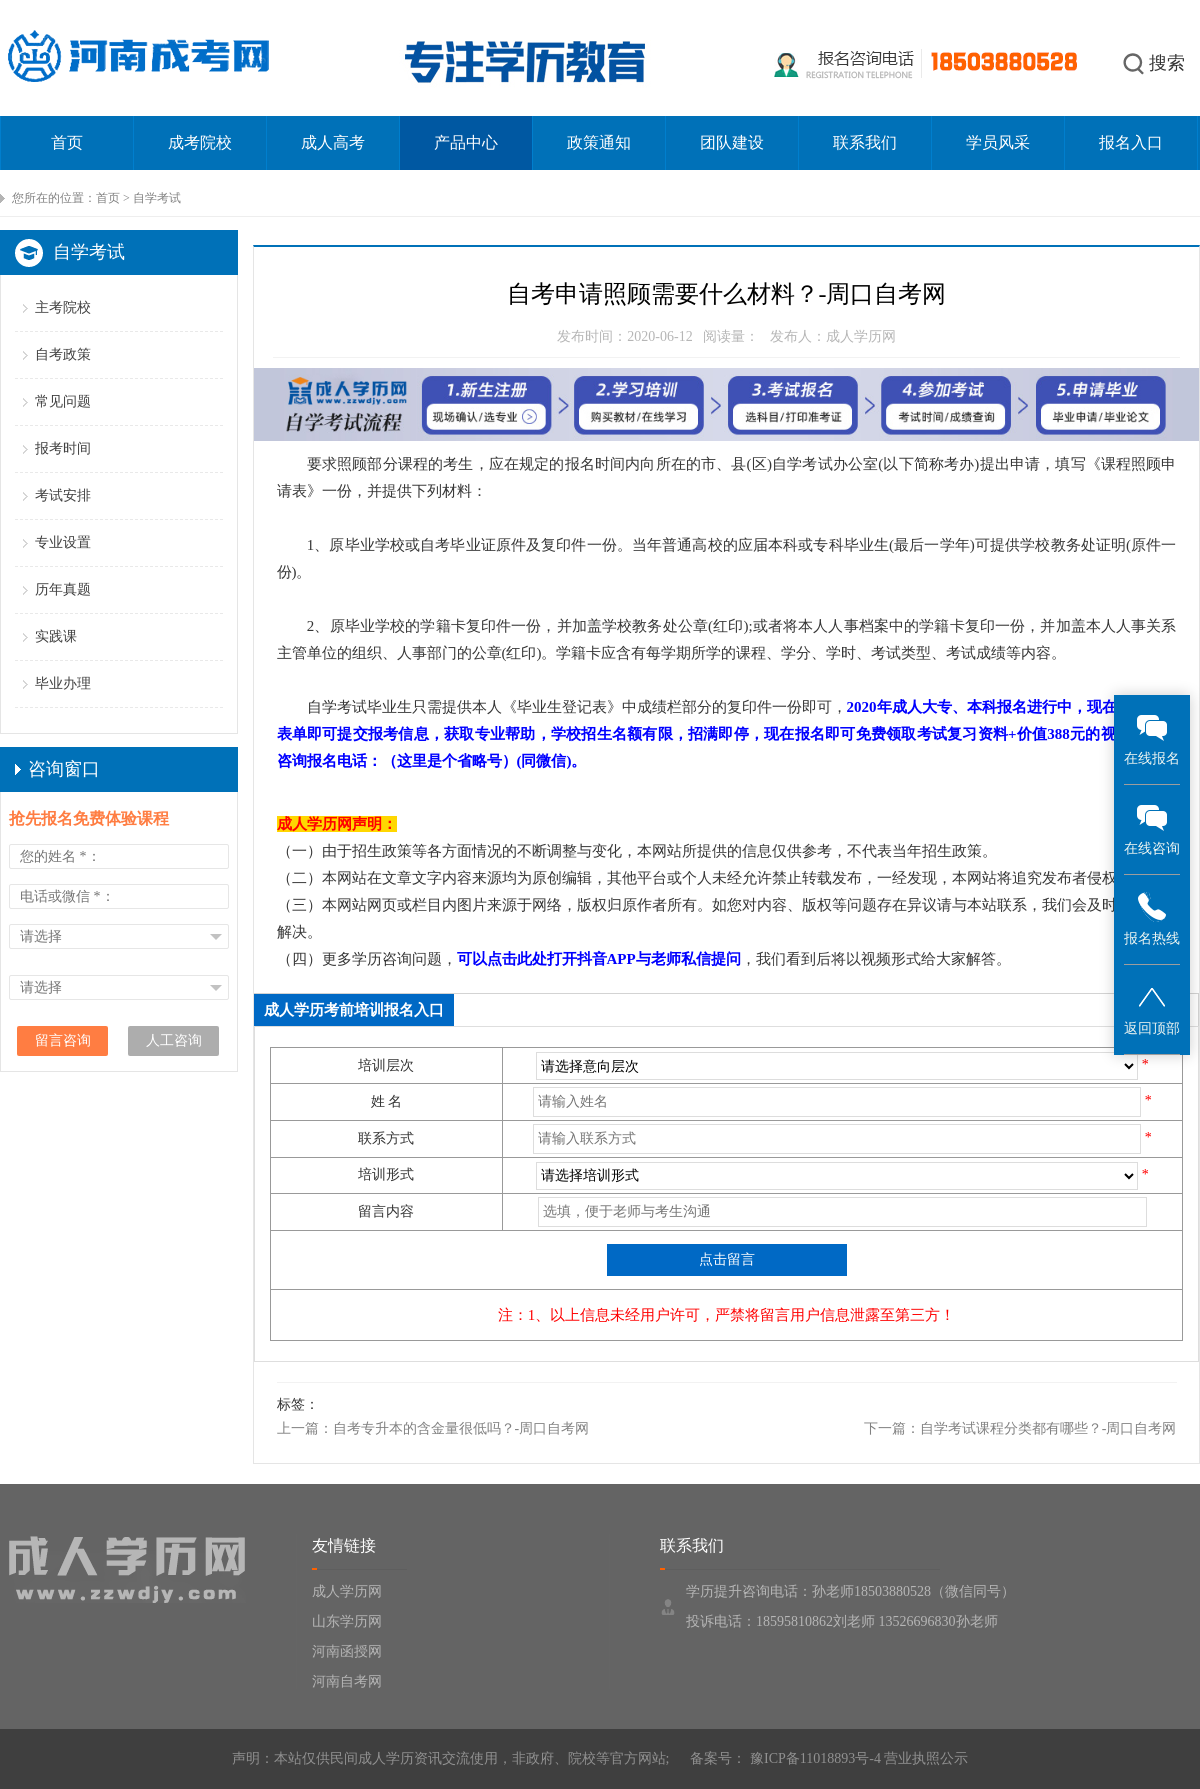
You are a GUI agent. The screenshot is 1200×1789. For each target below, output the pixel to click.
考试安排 (63, 495)
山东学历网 (347, 1621)
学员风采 (998, 142)
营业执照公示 (926, 1758)
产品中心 (466, 142)
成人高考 (333, 142)
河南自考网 (347, 1681)
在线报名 (1152, 738)
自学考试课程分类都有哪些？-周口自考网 (1048, 1428)
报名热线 (1152, 918)
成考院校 (200, 142)
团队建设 (732, 142)
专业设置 (63, 542)
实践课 (56, 636)
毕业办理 (63, 683)
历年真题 (63, 589)
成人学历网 (347, 1591)
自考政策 (63, 354)
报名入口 (1131, 142)
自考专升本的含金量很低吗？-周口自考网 (461, 1428)
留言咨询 (63, 1040)
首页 (67, 142)
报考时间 (63, 448)
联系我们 (865, 142)
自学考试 (157, 198)
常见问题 (63, 401)
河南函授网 (347, 1651)
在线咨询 (1152, 828)
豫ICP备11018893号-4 (813, 1758)
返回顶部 (1152, 1008)
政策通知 (599, 142)
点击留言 (727, 1259)
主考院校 (63, 307)
